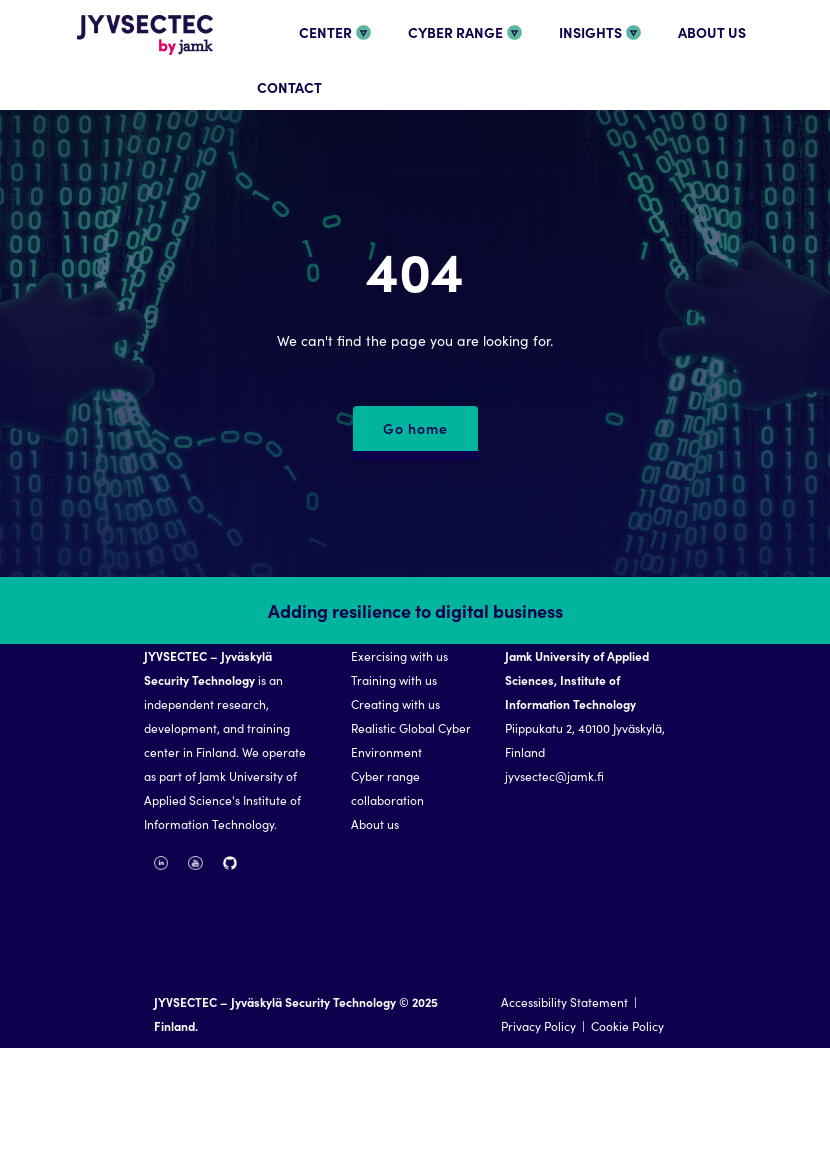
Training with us (394, 679)
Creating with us (395, 703)
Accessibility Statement (564, 1001)
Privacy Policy (538, 1025)
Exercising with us (399, 655)
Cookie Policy (627, 1025)
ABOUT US (712, 32)
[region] (415, 812)
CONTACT (289, 87)
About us (375, 823)
